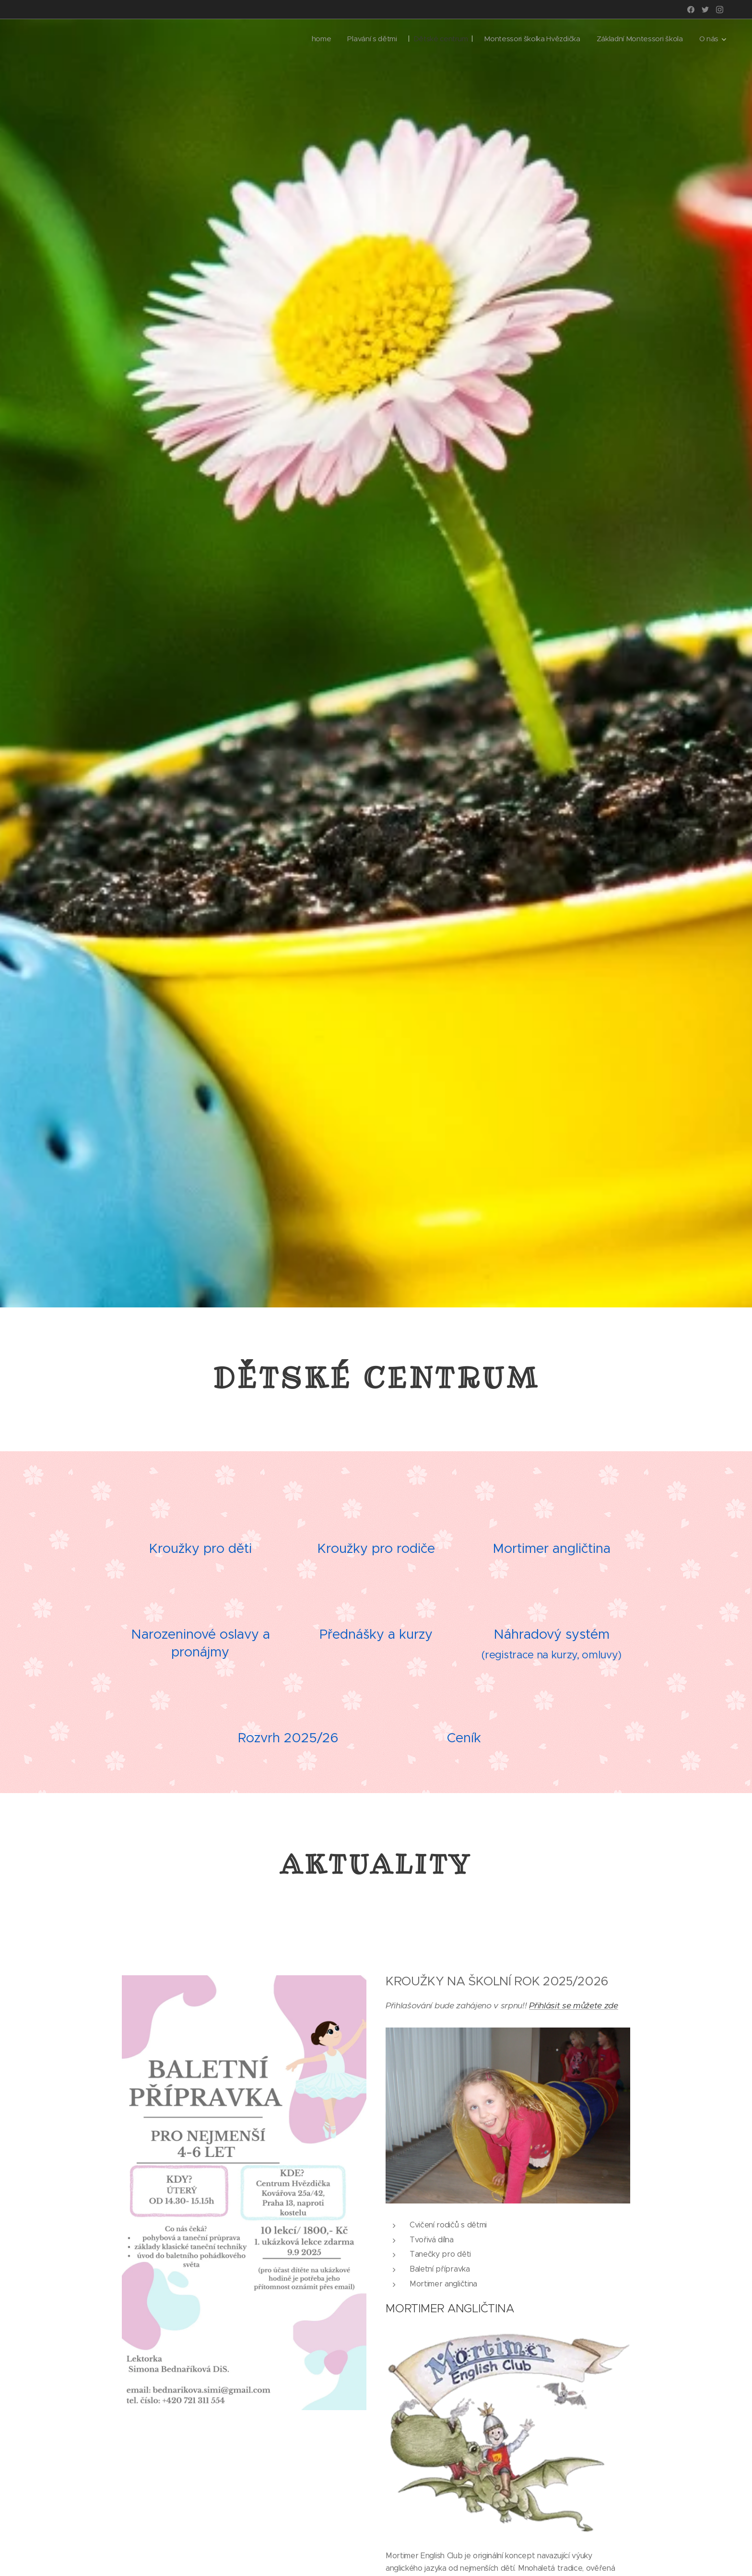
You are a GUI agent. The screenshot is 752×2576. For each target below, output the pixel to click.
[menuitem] (308, 39)
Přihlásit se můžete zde (573, 2005)
